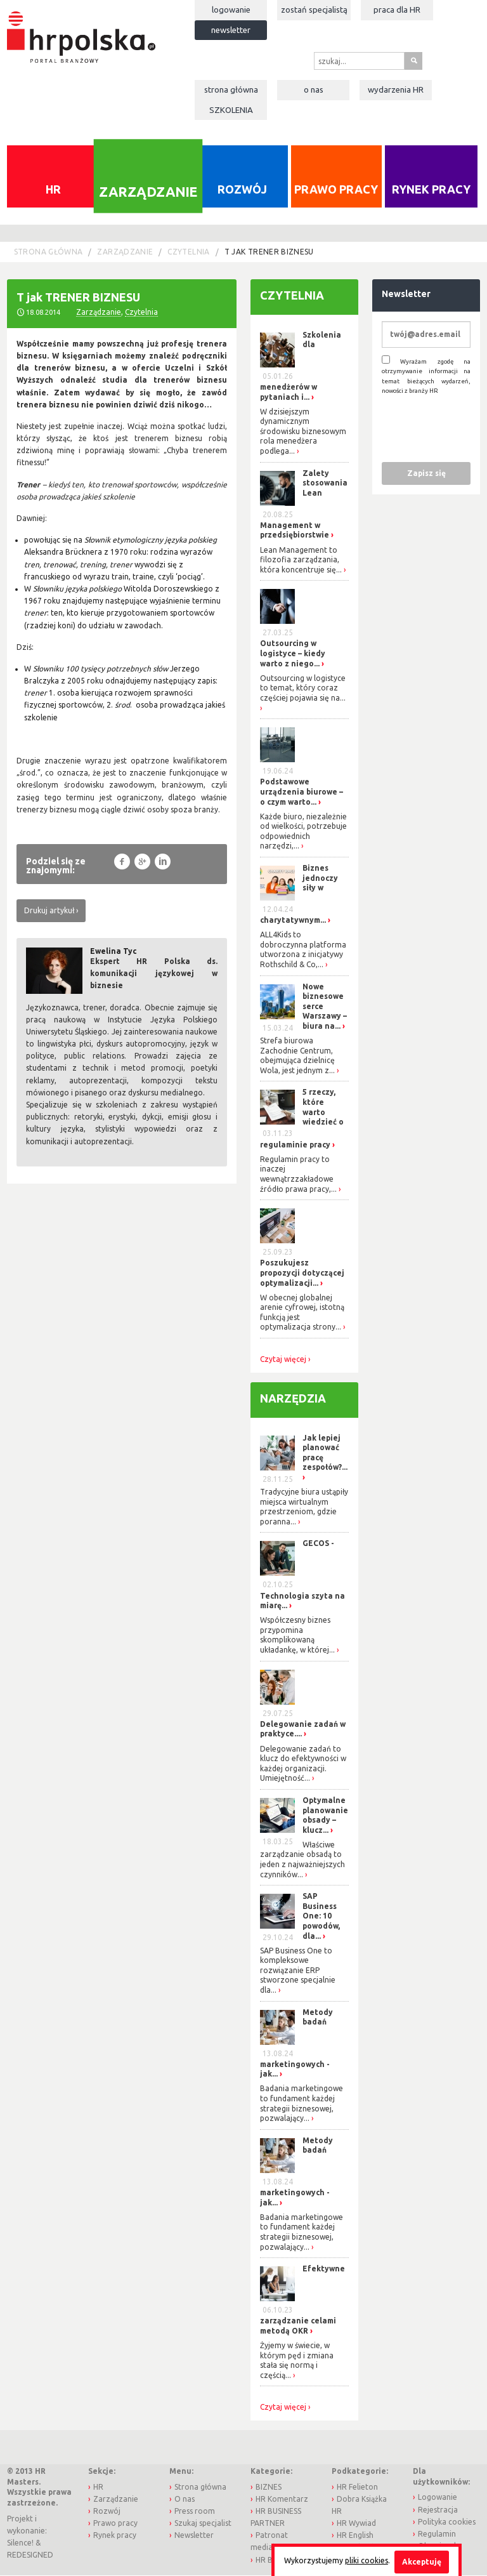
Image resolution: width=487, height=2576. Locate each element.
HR (53, 189)
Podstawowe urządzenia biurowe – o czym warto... (301, 793)
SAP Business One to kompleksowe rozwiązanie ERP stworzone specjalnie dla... (297, 1971)
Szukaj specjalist (202, 2524)
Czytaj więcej (283, 1360)
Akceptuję (421, 2562)
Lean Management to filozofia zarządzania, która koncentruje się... (301, 560)
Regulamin (437, 2534)
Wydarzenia (396, 89)
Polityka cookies (447, 2522)
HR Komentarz (282, 2499)
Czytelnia (188, 253)
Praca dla (396, 9)
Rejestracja (438, 2510)
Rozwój (242, 189)
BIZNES (269, 2487)
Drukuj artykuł (49, 911)
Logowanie (231, 9)
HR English (355, 2536)
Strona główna (231, 89)
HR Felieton (357, 2487)
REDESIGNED (30, 2556)
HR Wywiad (356, 2524)
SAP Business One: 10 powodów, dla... (321, 1917)
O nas (313, 89)
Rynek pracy (431, 189)
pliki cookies (366, 2560)
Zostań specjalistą (314, 9)
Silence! (20, 2544)
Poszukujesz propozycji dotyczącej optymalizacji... (302, 1274)
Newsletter (230, 29)
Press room (194, 2511)
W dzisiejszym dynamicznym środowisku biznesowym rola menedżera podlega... (303, 432)
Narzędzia (293, 1398)
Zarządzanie (148, 192)
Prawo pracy (336, 189)
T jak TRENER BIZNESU (269, 253)
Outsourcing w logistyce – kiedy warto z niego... (292, 654)
